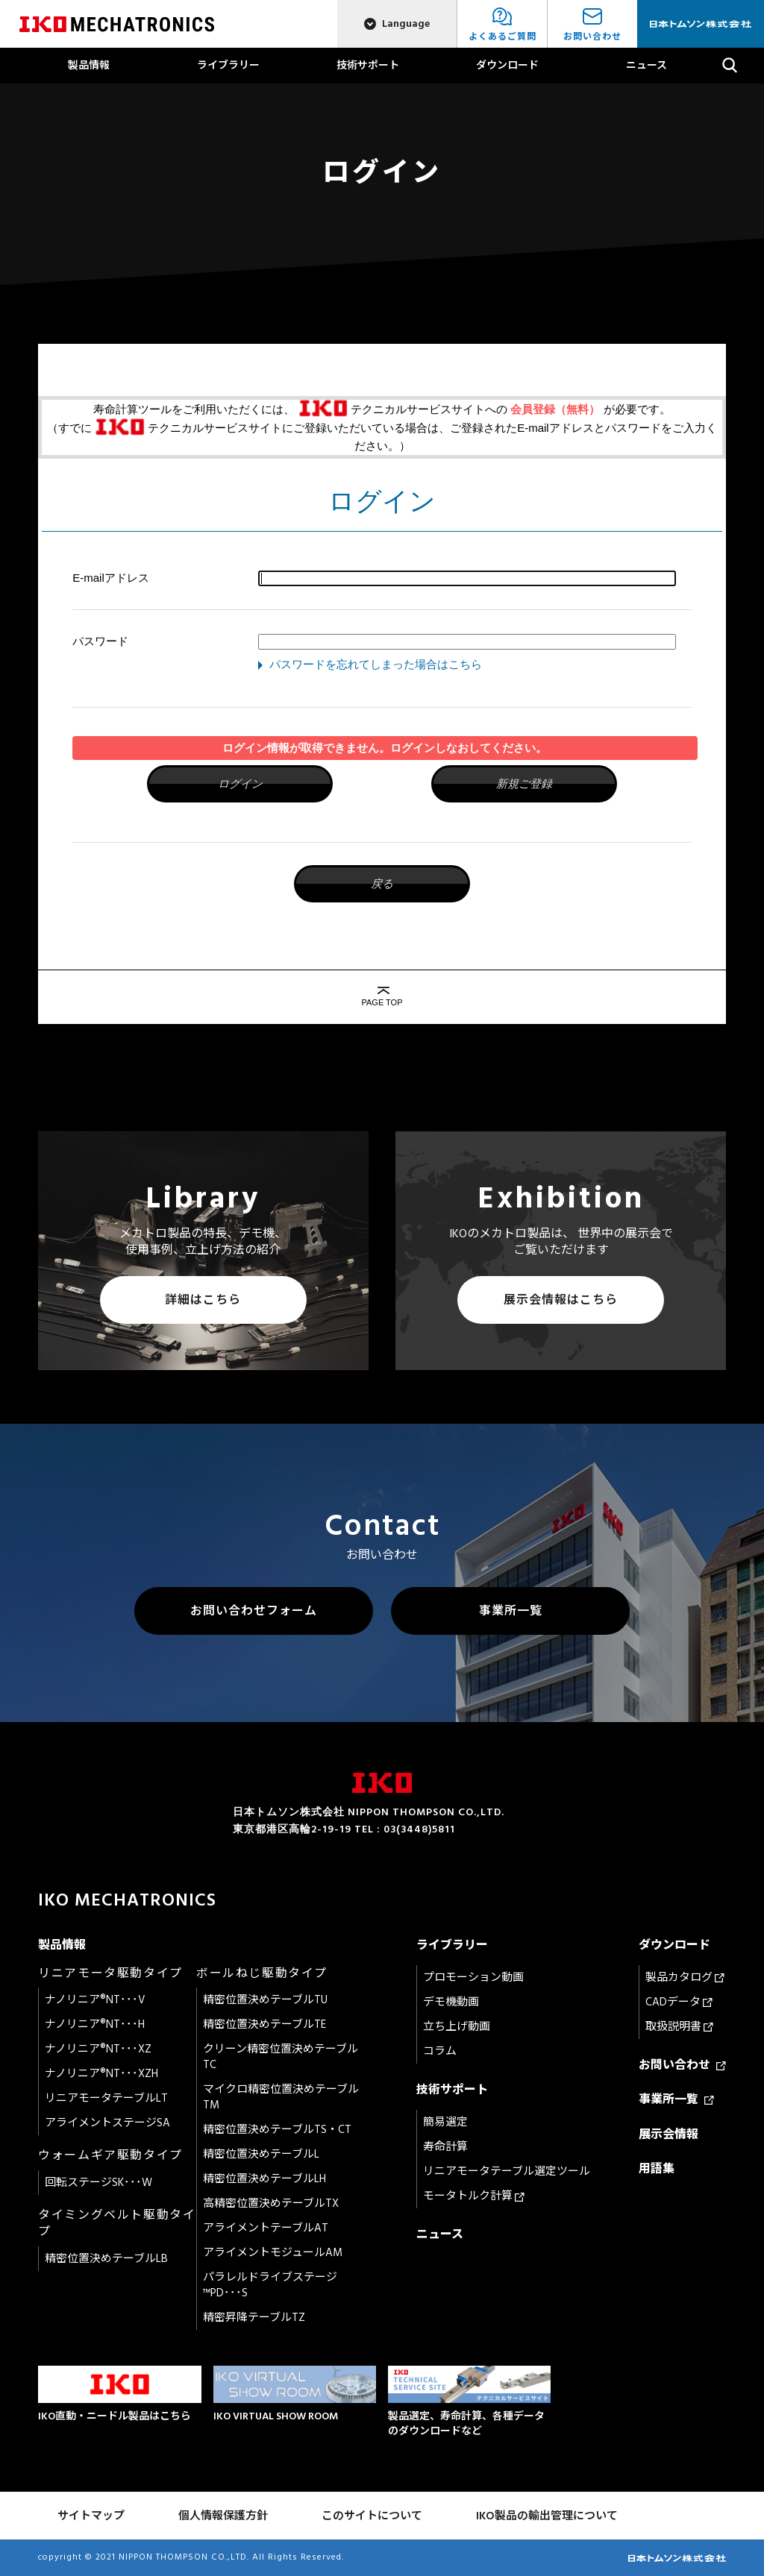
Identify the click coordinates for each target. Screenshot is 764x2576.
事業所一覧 (510, 1611)
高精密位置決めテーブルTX (271, 2203)
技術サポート (367, 65)
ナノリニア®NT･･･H (95, 2024)
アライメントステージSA (107, 2123)
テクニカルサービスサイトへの (429, 409)
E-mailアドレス (110, 577)
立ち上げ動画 (456, 2026)
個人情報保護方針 (223, 2516)
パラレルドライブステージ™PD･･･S (270, 2285)
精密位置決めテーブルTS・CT (277, 2129)
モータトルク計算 (474, 2196)
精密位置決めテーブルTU (265, 2000)
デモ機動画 (451, 2002)
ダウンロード (507, 65)
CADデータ (679, 2002)
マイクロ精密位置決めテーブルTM (281, 2097)
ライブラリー (228, 65)
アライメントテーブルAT (265, 2228)
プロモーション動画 (473, 1977)
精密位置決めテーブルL (261, 2154)
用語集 (656, 2168)
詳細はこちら (203, 1300)
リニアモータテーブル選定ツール (506, 2171)
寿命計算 (445, 2146)
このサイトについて (372, 2516)
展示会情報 (668, 2134)
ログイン (240, 783)
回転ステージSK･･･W (98, 2182)
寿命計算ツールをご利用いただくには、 (194, 409)
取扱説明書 (679, 2026)
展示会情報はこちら (561, 1300)
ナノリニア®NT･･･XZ (98, 2049)
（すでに (71, 427)
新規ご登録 (524, 783)
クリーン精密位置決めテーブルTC (280, 2057)
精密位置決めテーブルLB (106, 2258)
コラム (440, 2051)
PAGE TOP (381, 1002)
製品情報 (89, 65)
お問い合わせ (682, 2065)
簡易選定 (445, 2122)
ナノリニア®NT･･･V (95, 2000)
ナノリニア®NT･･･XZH (101, 2073)
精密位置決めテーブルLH (264, 2179)
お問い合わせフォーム (253, 1611)
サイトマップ (91, 2516)
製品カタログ (684, 1977)
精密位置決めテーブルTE (264, 2024)
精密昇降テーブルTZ (254, 2317)
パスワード (100, 641)
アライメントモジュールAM (272, 2252)
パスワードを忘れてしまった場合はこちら (375, 664)
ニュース (646, 65)
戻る (382, 883)
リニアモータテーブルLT (106, 2098)
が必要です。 (637, 409)
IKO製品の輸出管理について (547, 2516)
